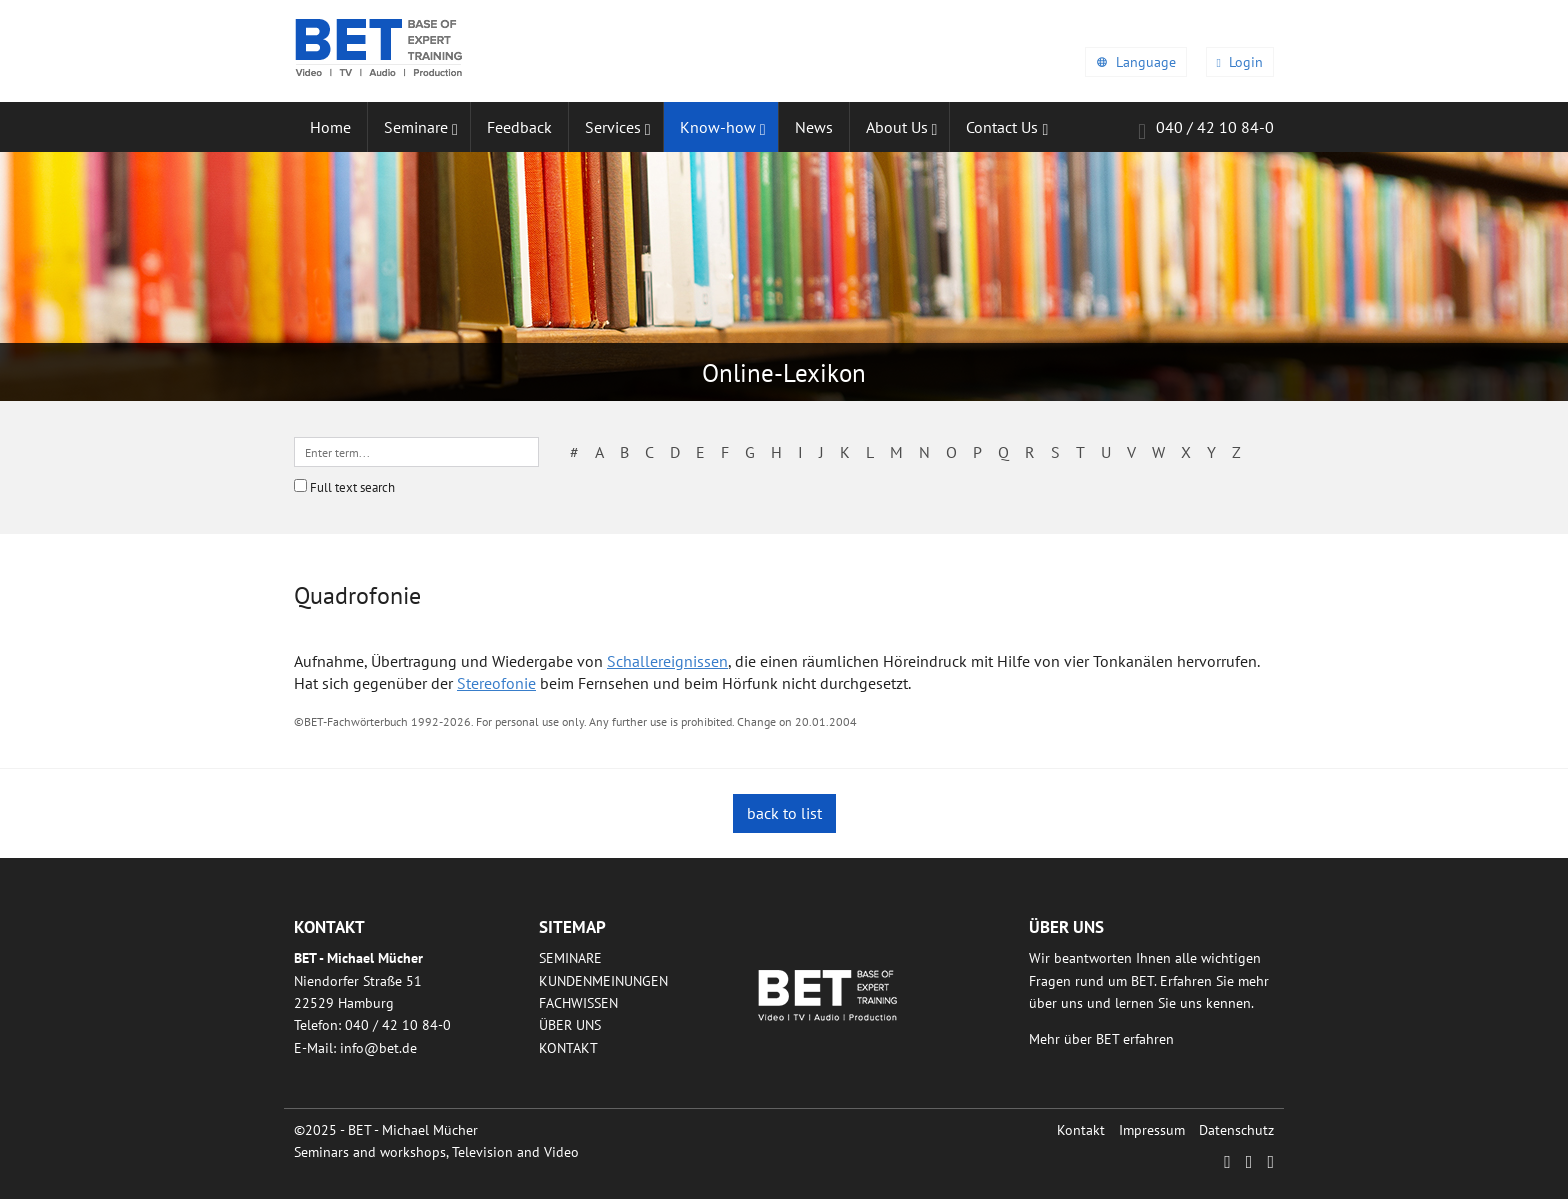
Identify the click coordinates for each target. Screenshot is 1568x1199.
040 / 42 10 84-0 (1206, 130)
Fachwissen (578, 1003)
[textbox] (416, 452)
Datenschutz (1236, 1130)
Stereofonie (496, 683)
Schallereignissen (667, 661)
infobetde (378, 1048)
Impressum (1152, 1130)
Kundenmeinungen (603, 981)
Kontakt (568, 1048)
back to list (784, 813)
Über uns (570, 1025)
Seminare (570, 958)
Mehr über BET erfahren (1101, 1039)
